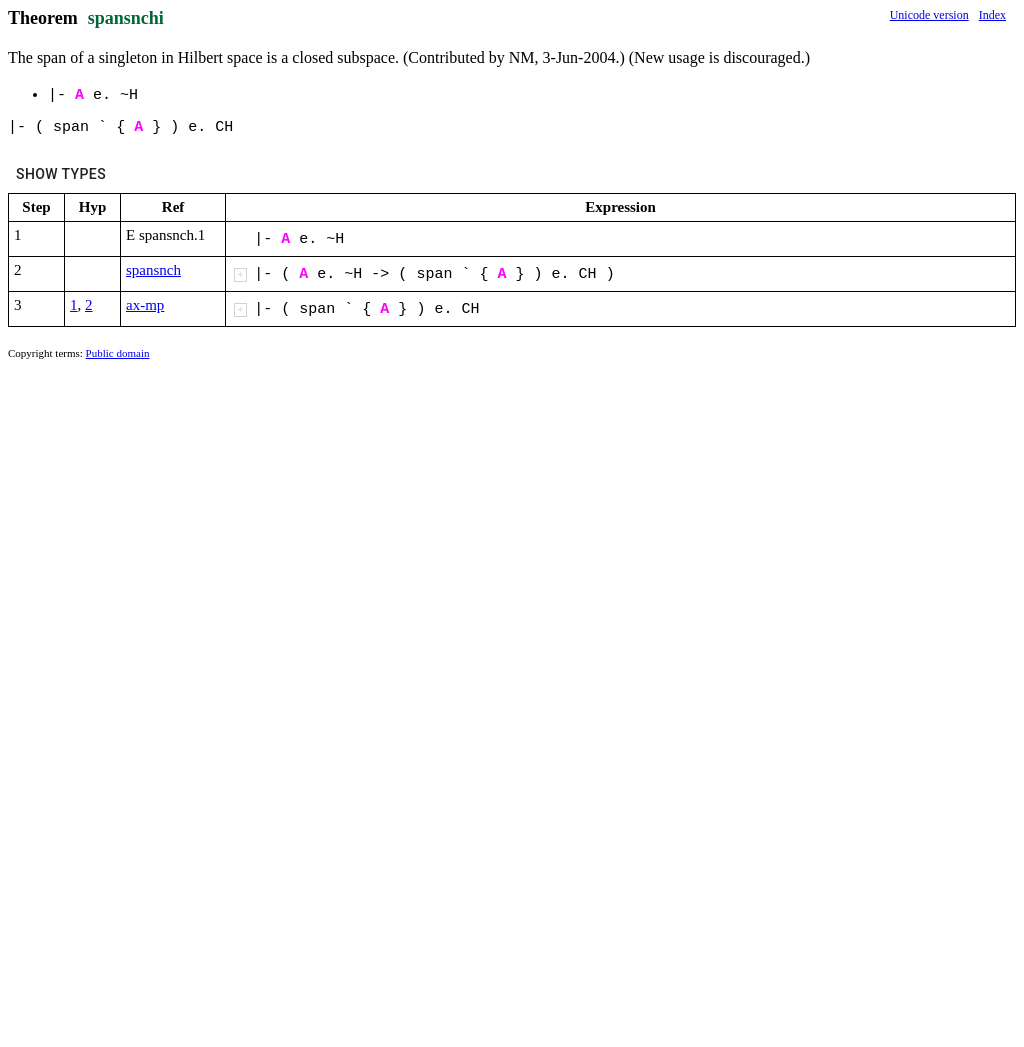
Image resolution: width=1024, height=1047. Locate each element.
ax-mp (145, 305)
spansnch (153, 270)
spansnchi (126, 18)
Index (992, 15)
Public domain (118, 353)
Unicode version (929, 15)
